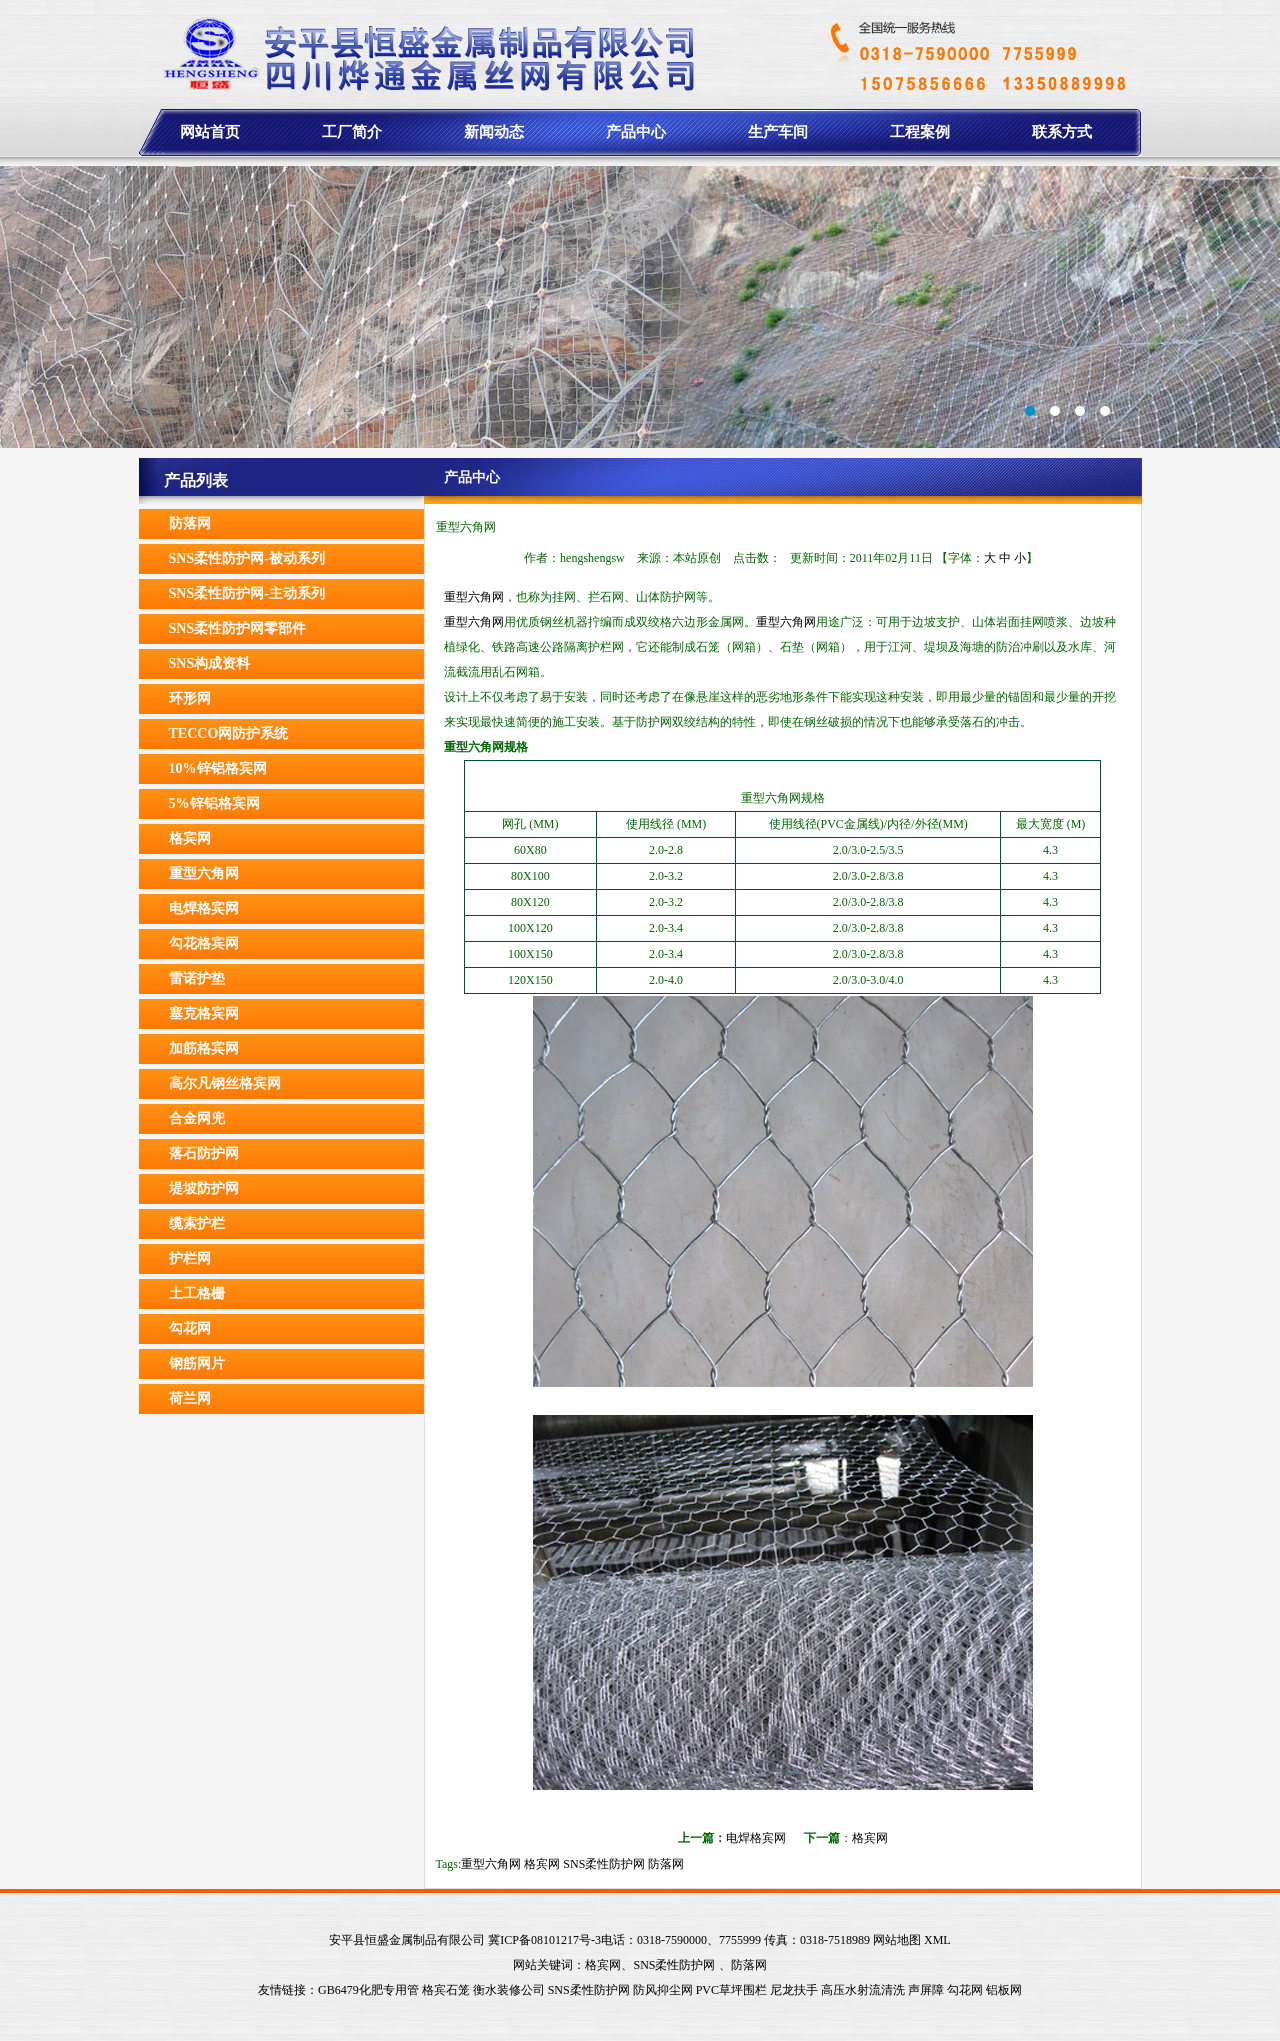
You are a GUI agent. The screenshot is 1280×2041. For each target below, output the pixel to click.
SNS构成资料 (210, 663)
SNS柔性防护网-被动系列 (247, 558)
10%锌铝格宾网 (218, 768)
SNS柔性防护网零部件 (238, 628)
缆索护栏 (197, 1223)
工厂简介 (352, 132)
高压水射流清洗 (863, 1990)
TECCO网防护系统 (229, 733)
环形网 (190, 698)
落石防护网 (204, 1153)
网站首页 (210, 132)
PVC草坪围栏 (731, 1990)
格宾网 (190, 838)
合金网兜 (197, 1118)
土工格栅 (197, 1293)
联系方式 (1062, 132)
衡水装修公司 (509, 1990)
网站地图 (897, 1940)
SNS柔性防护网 (604, 1864)
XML (937, 1940)
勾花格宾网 (204, 943)
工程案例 (920, 132)
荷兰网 (190, 1398)
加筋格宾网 (204, 1048)
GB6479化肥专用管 (368, 1990)
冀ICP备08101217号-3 (544, 1940)
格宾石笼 (446, 1990)
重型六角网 (204, 873)
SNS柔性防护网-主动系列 (247, 593)
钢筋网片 (197, 1363)
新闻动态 (494, 132)
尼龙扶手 (794, 1990)
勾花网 (190, 1328)
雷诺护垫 (197, 978)
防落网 (190, 523)
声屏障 (926, 1990)
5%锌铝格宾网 (214, 803)
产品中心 (636, 132)
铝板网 (1004, 1990)
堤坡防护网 (204, 1188)
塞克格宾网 (204, 1013)
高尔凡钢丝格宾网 (225, 1083)
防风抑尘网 (663, 1990)
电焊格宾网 (204, 908)
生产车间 (778, 132)
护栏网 (190, 1258)
